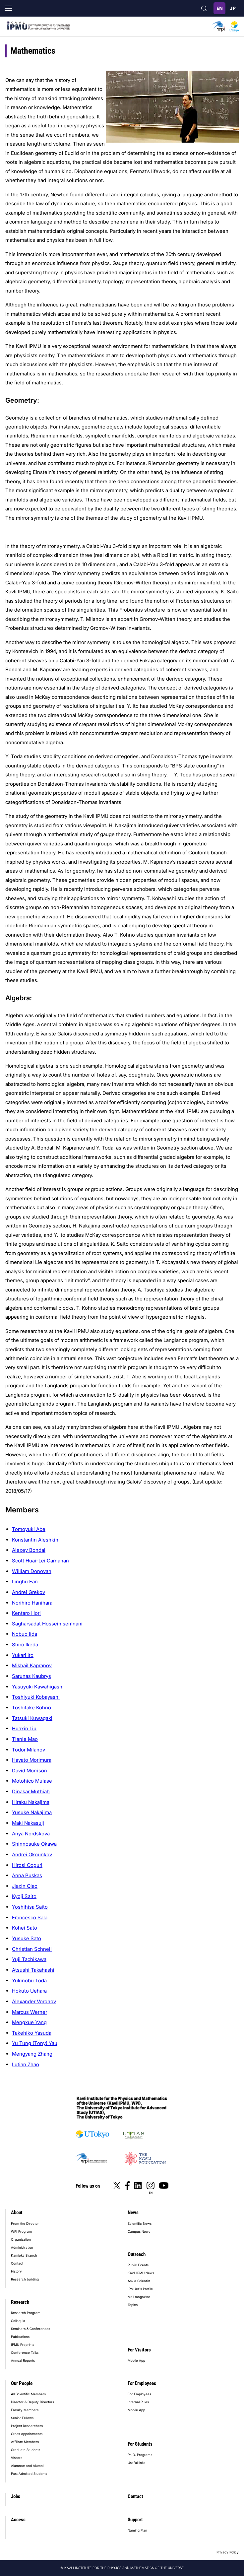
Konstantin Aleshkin (35, 1540)
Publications (20, 2337)
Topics (133, 2305)
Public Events (138, 2265)
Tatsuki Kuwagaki (32, 1718)
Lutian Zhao (25, 2064)
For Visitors (139, 2350)
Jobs (15, 2496)
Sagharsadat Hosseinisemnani (47, 1623)
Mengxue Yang (29, 2022)
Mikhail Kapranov (32, 1665)
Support (135, 2520)
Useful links (136, 2463)
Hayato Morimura (31, 1760)
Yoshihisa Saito (30, 1907)
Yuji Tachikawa (29, 1959)
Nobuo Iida (24, 1634)
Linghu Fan (25, 1581)
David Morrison (29, 1770)
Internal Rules (138, 2402)
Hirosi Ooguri (27, 1865)
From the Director (25, 2223)
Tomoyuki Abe (28, 1529)
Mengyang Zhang (32, 2054)
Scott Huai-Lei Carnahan (40, 1560)
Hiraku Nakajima (30, 1802)
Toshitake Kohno (31, 1707)
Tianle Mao (25, 1739)
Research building (25, 2279)
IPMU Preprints (22, 2344)
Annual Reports (23, 2360)
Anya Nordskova (31, 1833)
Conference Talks (24, 2352)
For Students (140, 2444)
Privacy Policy (227, 2552)
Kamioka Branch (24, 2255)
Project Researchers (27, 2426)
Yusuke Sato (26, 1938)
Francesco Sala (29, 1917)
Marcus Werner (29, 2012)
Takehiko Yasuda (31, 2033)
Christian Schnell (32, 1949)
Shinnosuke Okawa (34, 1844)
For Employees (142, 2383)
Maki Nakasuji (28, 1823)
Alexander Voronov (34, 2001)
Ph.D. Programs (140, 2455)
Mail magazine (139, 2297)
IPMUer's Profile (140, 2289)
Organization (21, 2239)
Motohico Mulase (32, 1781)
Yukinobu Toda (29, 1980)
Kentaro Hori (26, 1613)
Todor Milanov (28, 1750)
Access (18, 2520)
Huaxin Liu (24, 1728)
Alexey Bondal (28, 1550)
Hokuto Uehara (29, 1991)
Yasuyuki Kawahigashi (38, 1687)
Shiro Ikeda (25, 1644)
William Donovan (31, 1571)
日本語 (233, 8)
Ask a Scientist (139, 2281)
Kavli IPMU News (141, 2273)
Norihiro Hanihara (32, 1603)
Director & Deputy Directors (32, 2402)
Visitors (16, 2458)
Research (20, 2302)
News (133, 2212)
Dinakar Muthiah (31, 1791)
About (17, 2212)
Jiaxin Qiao (24, 1886)
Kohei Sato (24, 1928)
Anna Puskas (27, 1875)
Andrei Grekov (28, 1592)
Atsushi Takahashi (33, 1970)
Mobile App (136, 2360)
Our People (21, 2383)
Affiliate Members (25, 2442)
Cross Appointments (26, 2434)
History (16, 2271)
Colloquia (18, 2321)
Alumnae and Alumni (27, 2466)
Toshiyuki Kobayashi (36, 1697)
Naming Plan (137, 2530)
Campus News (139, 2231)
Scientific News (140, 2223)
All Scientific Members (28, 2394)
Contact (17, 2263)
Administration (22, 2247)
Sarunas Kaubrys (31, 1676)
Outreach (137, 2254)
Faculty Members (24, 2410)
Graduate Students (25, 2450)
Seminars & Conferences (30, 2329)
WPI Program (21, 2231)
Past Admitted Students (29, 2474)
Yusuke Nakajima (32, 1812)
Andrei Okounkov (32, 1854)
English (219, 8)
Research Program (25, 2313)
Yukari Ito (22, 1655)
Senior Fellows (22, 2418)
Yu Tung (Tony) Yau (34, 2043)
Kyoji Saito (24, 1896)
